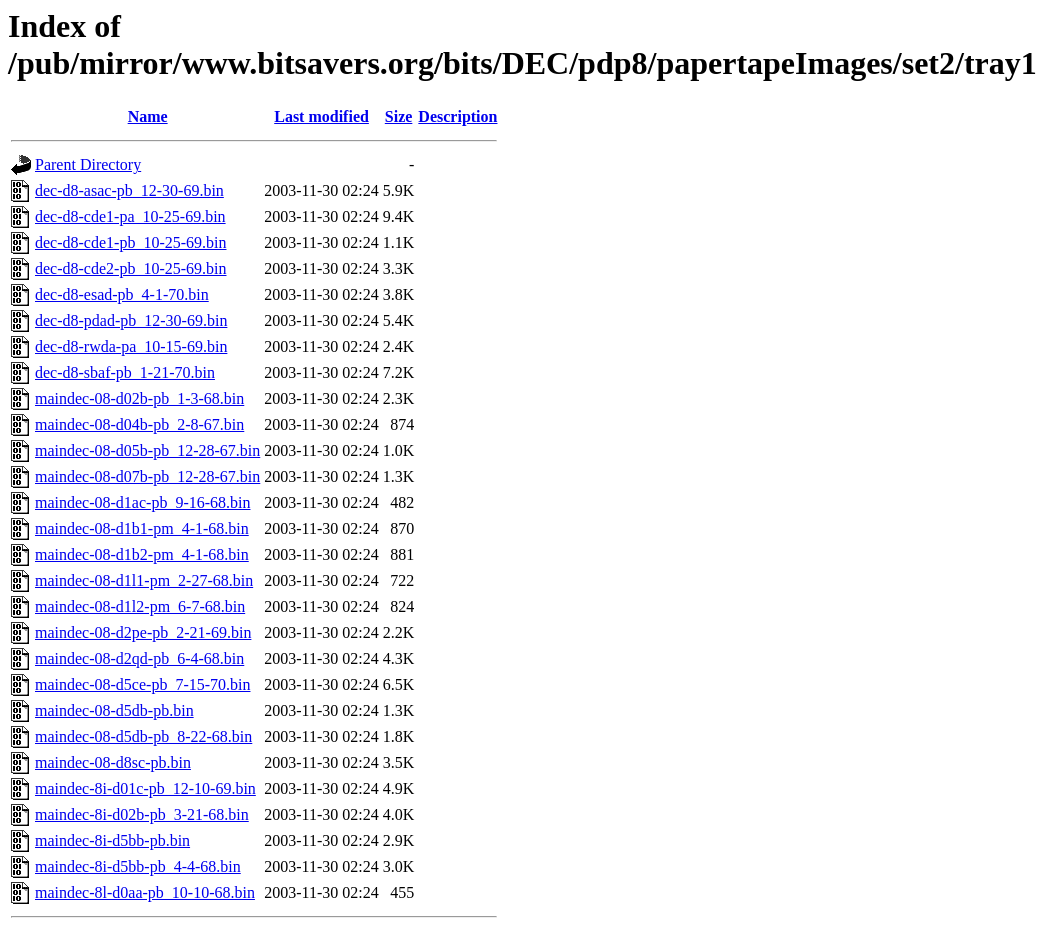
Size (399, 116)
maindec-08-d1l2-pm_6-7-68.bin (140, 606)
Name (148, 116)
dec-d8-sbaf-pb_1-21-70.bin (125, 372)
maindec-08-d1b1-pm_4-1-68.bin (142, 528)
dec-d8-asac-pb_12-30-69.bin (129, 190)
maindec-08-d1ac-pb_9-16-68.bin (142, 502)
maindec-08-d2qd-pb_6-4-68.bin (139, 658)
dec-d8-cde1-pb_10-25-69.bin (131, 242)
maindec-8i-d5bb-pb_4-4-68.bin (138, 866)
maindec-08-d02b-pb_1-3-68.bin (139, 398)
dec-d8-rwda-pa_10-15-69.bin (131, 346)
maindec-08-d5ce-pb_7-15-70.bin (142, 684)
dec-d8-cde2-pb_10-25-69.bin (131, 268)
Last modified (321, 116)
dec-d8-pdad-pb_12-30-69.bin (131, 320)
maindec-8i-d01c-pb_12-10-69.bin (145, 788)
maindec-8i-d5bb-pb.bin (112, 840)
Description (457, 116)
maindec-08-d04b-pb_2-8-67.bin (139, 424)
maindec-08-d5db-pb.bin (114, 710)
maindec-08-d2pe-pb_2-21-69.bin (143, 632)
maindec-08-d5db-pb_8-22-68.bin (143, 736)
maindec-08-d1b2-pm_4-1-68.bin (142, 554)
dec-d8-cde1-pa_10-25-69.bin (130, 216)
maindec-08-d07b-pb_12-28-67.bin (147, 476)
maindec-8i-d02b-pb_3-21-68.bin (142, 814)
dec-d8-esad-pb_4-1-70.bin (122, 294)
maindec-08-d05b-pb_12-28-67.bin (147, 450)
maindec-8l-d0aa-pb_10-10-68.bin (145, 892)
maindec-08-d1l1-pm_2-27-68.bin (144, 580)
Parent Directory (88, 164)
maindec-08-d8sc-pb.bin (113, 762)
